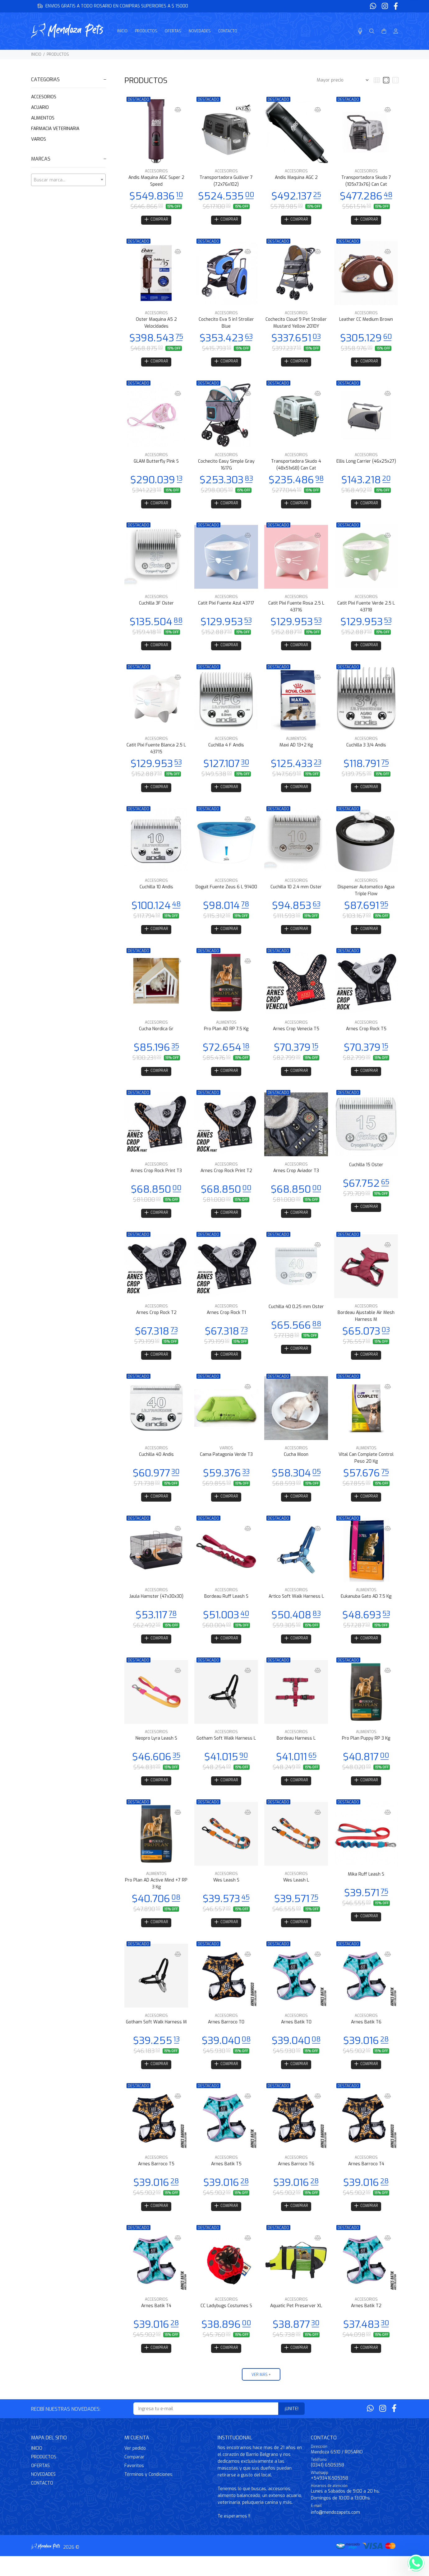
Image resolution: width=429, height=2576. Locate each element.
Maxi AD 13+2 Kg (296, 750)
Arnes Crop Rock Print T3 (156, 1179)
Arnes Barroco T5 (156, 2181)
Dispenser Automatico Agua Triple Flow (366, 896)
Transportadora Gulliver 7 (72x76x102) (226, 181)
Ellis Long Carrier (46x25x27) (366, 464)
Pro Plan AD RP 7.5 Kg (226, 1036)
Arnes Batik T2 (366, 2324)
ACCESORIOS (43, 97)
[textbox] (68, 180)
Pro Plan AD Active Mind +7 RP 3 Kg (156, 1898)
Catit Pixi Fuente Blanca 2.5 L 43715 (156, 753)
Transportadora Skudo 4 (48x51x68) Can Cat (296, 467)
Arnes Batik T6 (366, 2038)
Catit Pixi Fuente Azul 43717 (226, 607)
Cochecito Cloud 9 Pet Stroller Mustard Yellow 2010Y (296, 324)
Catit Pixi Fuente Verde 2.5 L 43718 (366, 610)
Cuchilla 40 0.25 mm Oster (296, 1317)
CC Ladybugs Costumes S (226, 2324)
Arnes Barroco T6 (296, 2181)
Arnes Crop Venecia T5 (296, 1036)
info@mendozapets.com (335, 2532)
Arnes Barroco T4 (366, 2181)
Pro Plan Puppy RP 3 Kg (366, 1752)
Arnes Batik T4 (156, 2324)
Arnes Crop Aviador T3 (296, 1179)
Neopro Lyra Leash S (156, 1752)
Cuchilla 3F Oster (156, 607)
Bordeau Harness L (296, 1752)
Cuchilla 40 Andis (156, 1466)
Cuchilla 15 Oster (366, 1173)
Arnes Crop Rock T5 (366, 1036)
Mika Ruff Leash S (366, 1889)
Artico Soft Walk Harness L (296, 1609)
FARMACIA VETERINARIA (55, 129)
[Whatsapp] (373, 6)
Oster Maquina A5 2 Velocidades (156, 324)
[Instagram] (385, 6)
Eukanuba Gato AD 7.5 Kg (366, 1609)
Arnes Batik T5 (226, 2181)
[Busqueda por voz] (360, 31)
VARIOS (38, 139)
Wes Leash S (226, 1895)
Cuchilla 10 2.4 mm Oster (296, 893)
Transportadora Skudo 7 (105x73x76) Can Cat (366, 181)
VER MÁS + (261, 2394)
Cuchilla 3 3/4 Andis (366, 750)
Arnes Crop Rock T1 (226, 1322)
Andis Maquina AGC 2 (296, 177)
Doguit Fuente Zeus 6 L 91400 (226, 893)
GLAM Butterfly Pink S (156, 464)
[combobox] (68, 180)
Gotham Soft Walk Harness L (226, 1752)
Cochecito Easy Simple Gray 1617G (226, 467)
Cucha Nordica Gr (156, 1036)
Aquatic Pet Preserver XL (296, 2324)
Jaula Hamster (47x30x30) (156, 1609)
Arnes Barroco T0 (226, 2038)
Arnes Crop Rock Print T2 (226, 1179)
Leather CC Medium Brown (366, 321)
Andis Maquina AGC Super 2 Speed (156, 181)
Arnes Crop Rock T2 (156, 1322)
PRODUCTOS (58, 54)
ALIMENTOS (42, 118)
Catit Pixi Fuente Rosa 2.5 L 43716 (296, 610)
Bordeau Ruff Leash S (226, 1609)
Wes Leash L (296, 1895)
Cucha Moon (296, 1466)
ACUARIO (40, 107)
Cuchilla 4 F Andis (226, 750)
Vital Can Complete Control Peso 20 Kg (366, 1469)
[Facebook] (395, 6)
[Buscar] (371, 31)
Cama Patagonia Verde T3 (226, 1466)
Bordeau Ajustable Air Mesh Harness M (366, 1326)
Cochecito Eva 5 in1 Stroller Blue (226, 324)
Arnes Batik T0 (296, 2038)
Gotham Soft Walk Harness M (156, 2038)
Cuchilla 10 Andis (156, 893)
